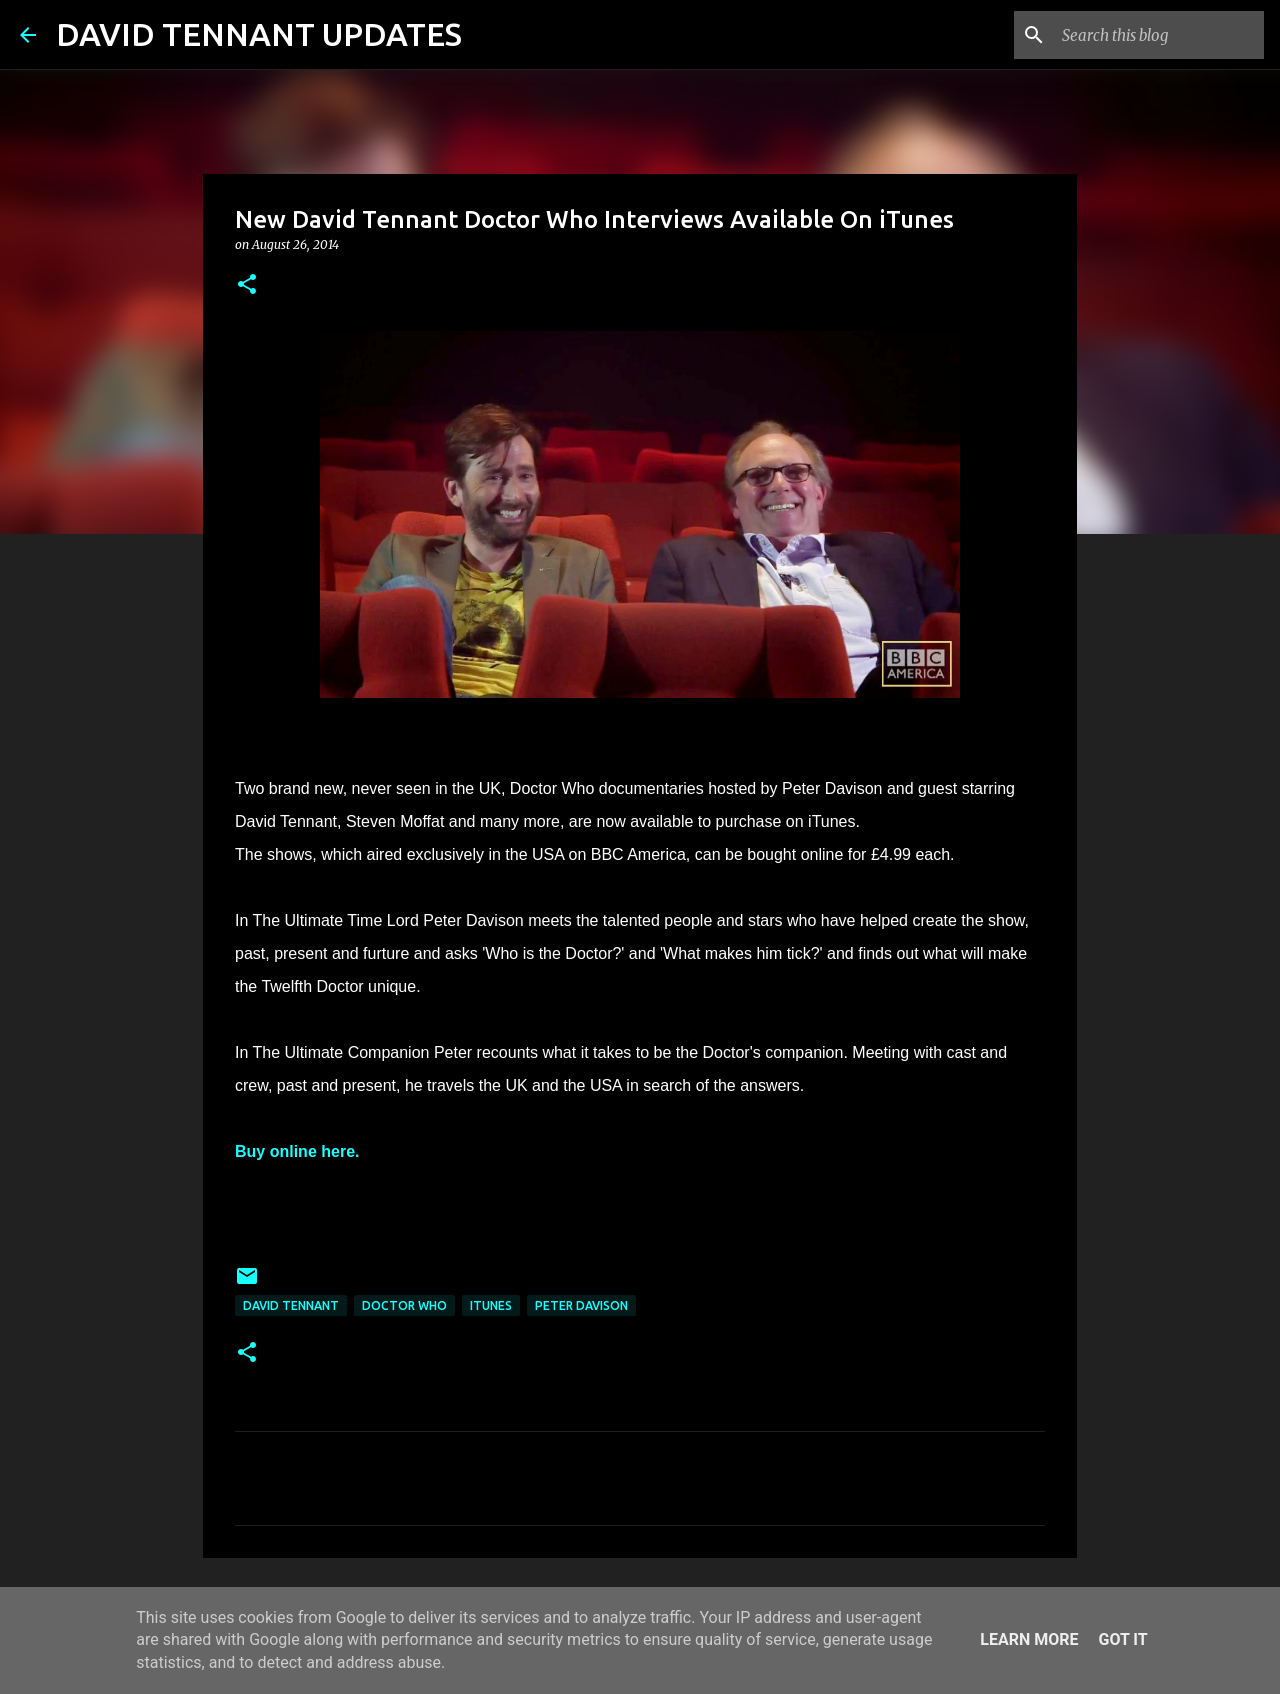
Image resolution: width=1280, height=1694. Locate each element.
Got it (1122, 1639)
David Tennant (291, 1305)
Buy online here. (297, 1151)
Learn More (1029, 1639)
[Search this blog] (1159, 35)
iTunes (491, 1305)
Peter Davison (581, 1305)
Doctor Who (404, 1305)
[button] (247, 285)
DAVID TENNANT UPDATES (259, 34)
